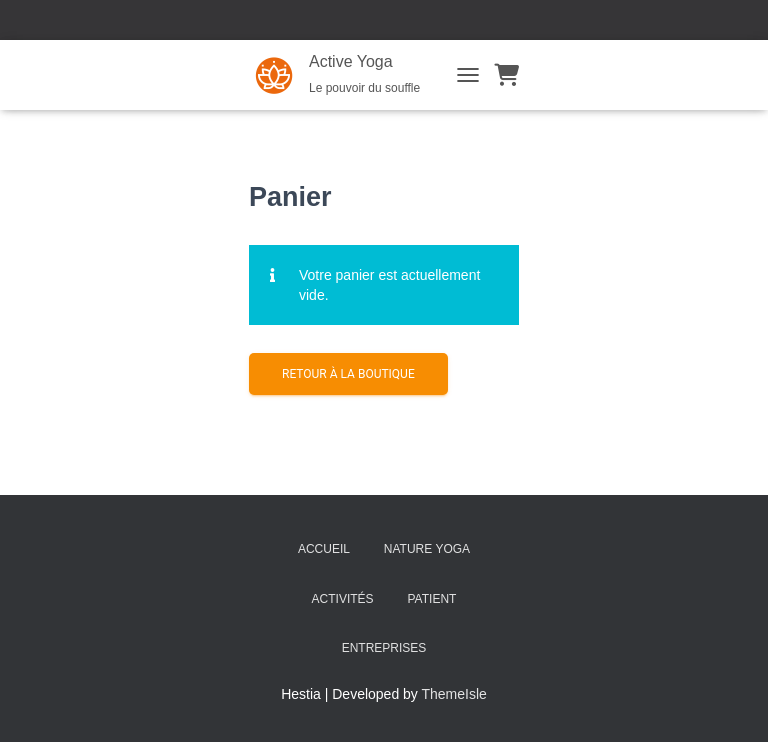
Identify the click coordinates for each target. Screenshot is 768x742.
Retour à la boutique (348, 374)
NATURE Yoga (427, 549)
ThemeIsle (454, 694)
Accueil (324, 549)
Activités (343, 599)
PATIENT (432, 599)
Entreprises (384, 648)
